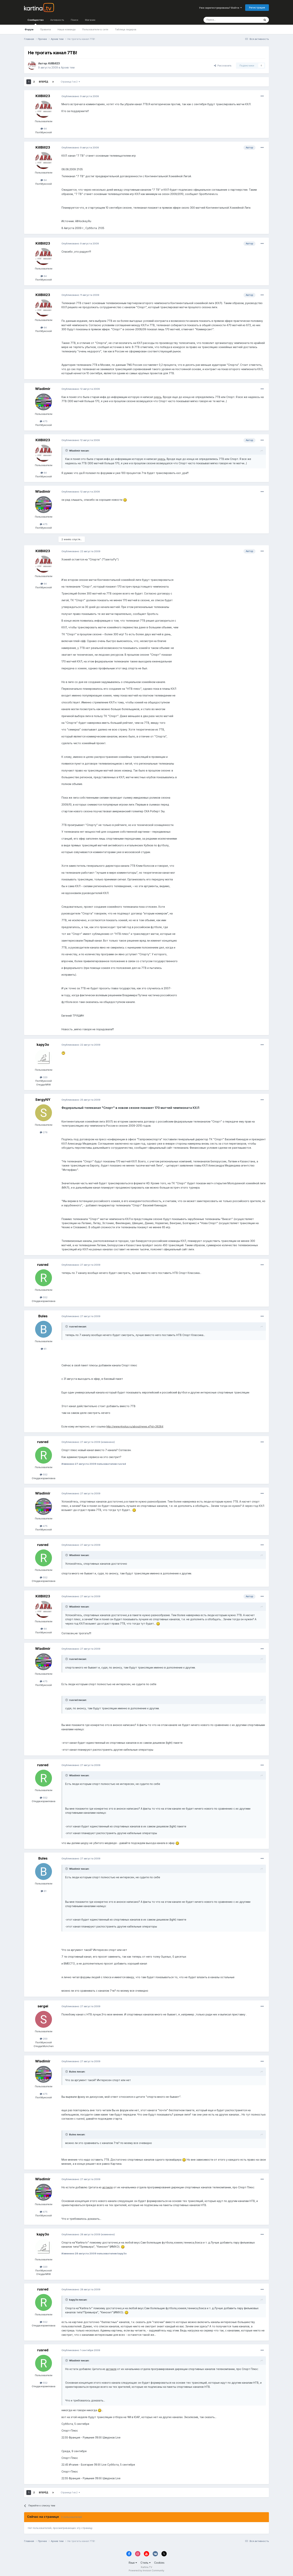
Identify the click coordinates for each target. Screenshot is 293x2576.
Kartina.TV (146, 2567)
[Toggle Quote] (67, 450)
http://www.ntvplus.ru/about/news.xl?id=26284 (134, 1426)
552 (43, 1297)
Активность (57, 19)
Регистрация (257, 7)
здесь (158, 397)
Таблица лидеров (125, 29)
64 (44, 128)
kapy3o (43, 1045)
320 (43, 1077)
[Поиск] (221, 20)
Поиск (74, 19)
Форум (29, 29)
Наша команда (66, 29)
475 (43, 421)
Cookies (159, 2562)
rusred (42, 1265)
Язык (133, 2562)
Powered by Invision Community (146, 2570)
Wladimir (42, 389)
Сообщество (35, 21)
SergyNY (42, 1100)
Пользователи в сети (95, 29)
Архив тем (68, 67)
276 (43, 1132)
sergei (43, 2006)
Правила (45, 29)
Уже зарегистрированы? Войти (220, 7)
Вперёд (43, 81)
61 (43, 1348)
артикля (107, 2187)
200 (43, 2038)
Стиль (146, 2562)
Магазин (90, 19)
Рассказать (223, 65)
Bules (42, 1316)
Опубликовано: (80, 96)
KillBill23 (54, 63)
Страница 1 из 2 (70, 81)
